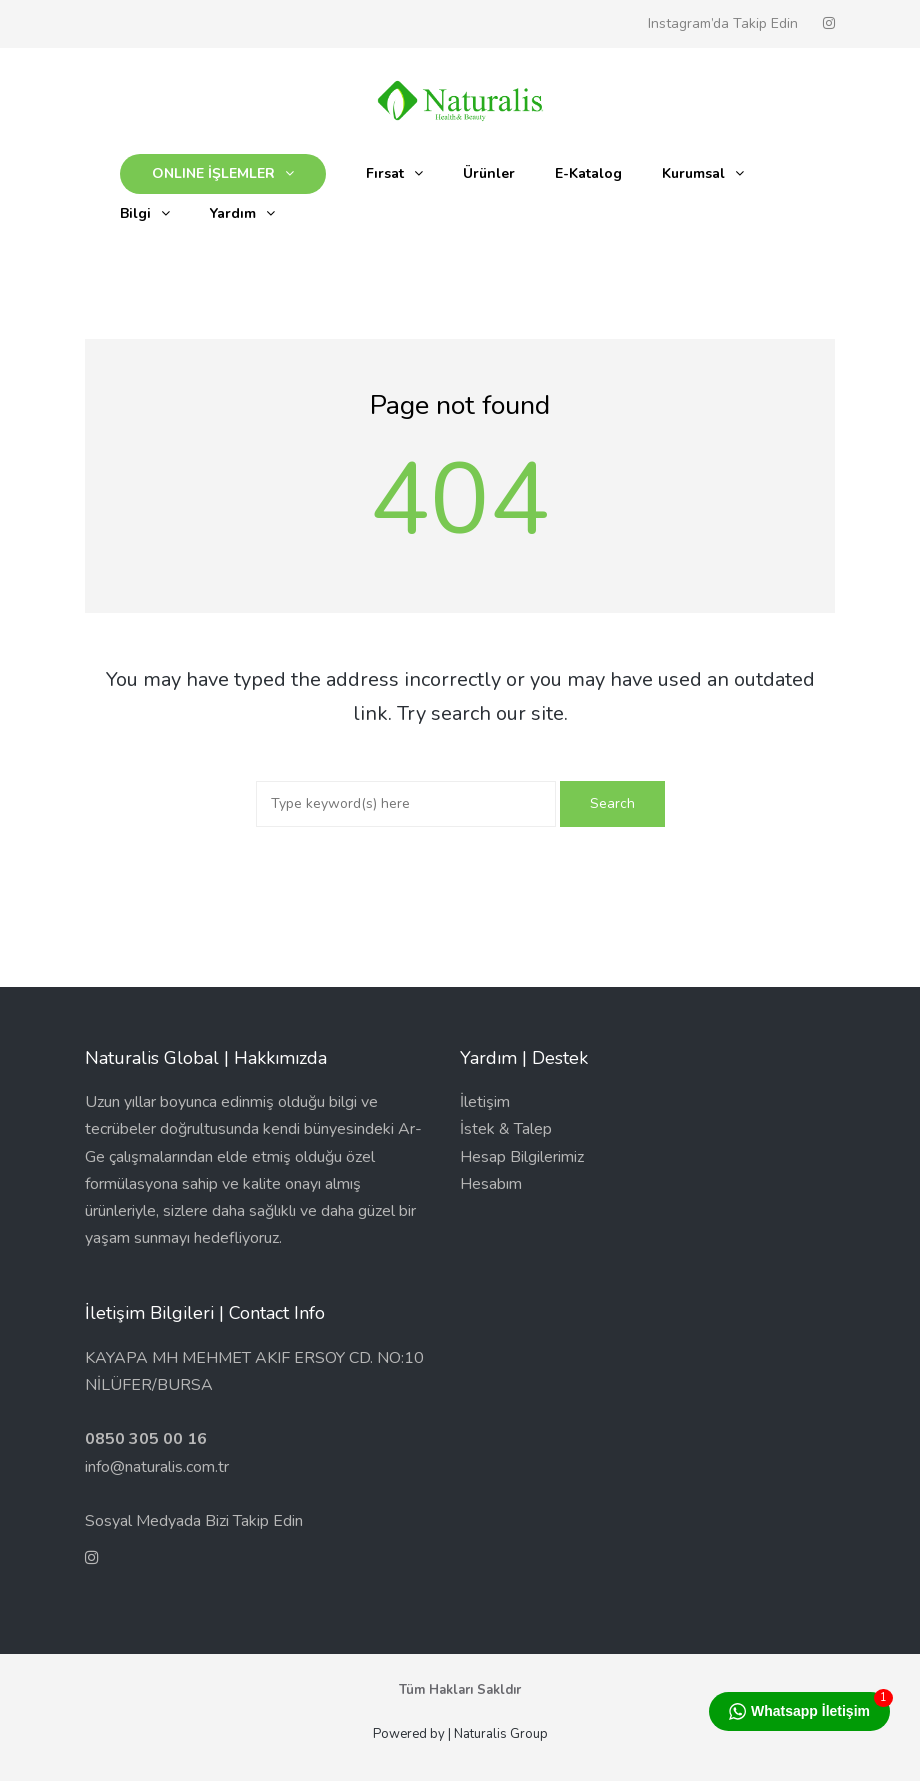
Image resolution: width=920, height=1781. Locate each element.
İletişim (485, 1102)
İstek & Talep (506, 1129)
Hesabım (491, 1184)
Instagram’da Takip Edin (723, 23)
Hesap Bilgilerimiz (522, 1157)
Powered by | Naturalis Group (460, 1734)
